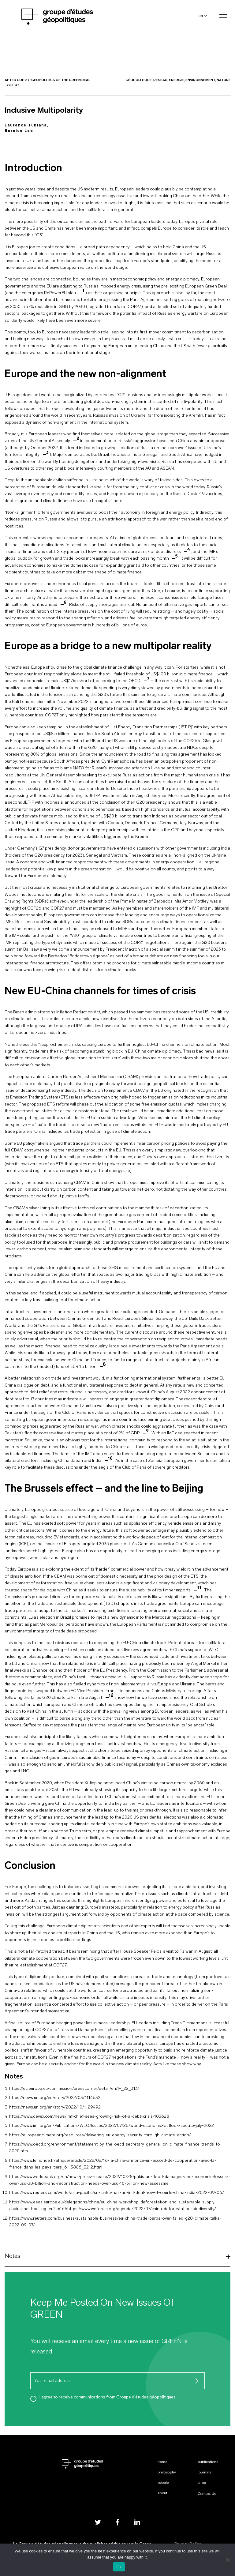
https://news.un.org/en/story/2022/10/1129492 (55, 2107)
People (163, 2483)
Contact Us (207, 2494)
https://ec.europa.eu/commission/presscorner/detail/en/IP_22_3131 (74, 2088)
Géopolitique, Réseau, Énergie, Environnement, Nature (178, 80)
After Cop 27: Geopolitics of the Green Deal (47, 80)
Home (162, 2462)
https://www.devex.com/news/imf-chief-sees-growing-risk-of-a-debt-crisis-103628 (89, 2116)
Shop (202, 2483)
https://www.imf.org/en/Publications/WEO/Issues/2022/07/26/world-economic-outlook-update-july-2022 (111, 2126)
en (201, 16)
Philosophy (167, 2472)
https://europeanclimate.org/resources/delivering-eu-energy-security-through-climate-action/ (100, 2135)
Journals (204, 2472)
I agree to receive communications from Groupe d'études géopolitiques (107, 2397)
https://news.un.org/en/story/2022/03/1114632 (54, 2098)
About (162, 2493)
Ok (118, 2567)
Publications (208, 2462)
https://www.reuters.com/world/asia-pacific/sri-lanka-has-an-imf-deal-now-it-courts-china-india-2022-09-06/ (116, 2193)
